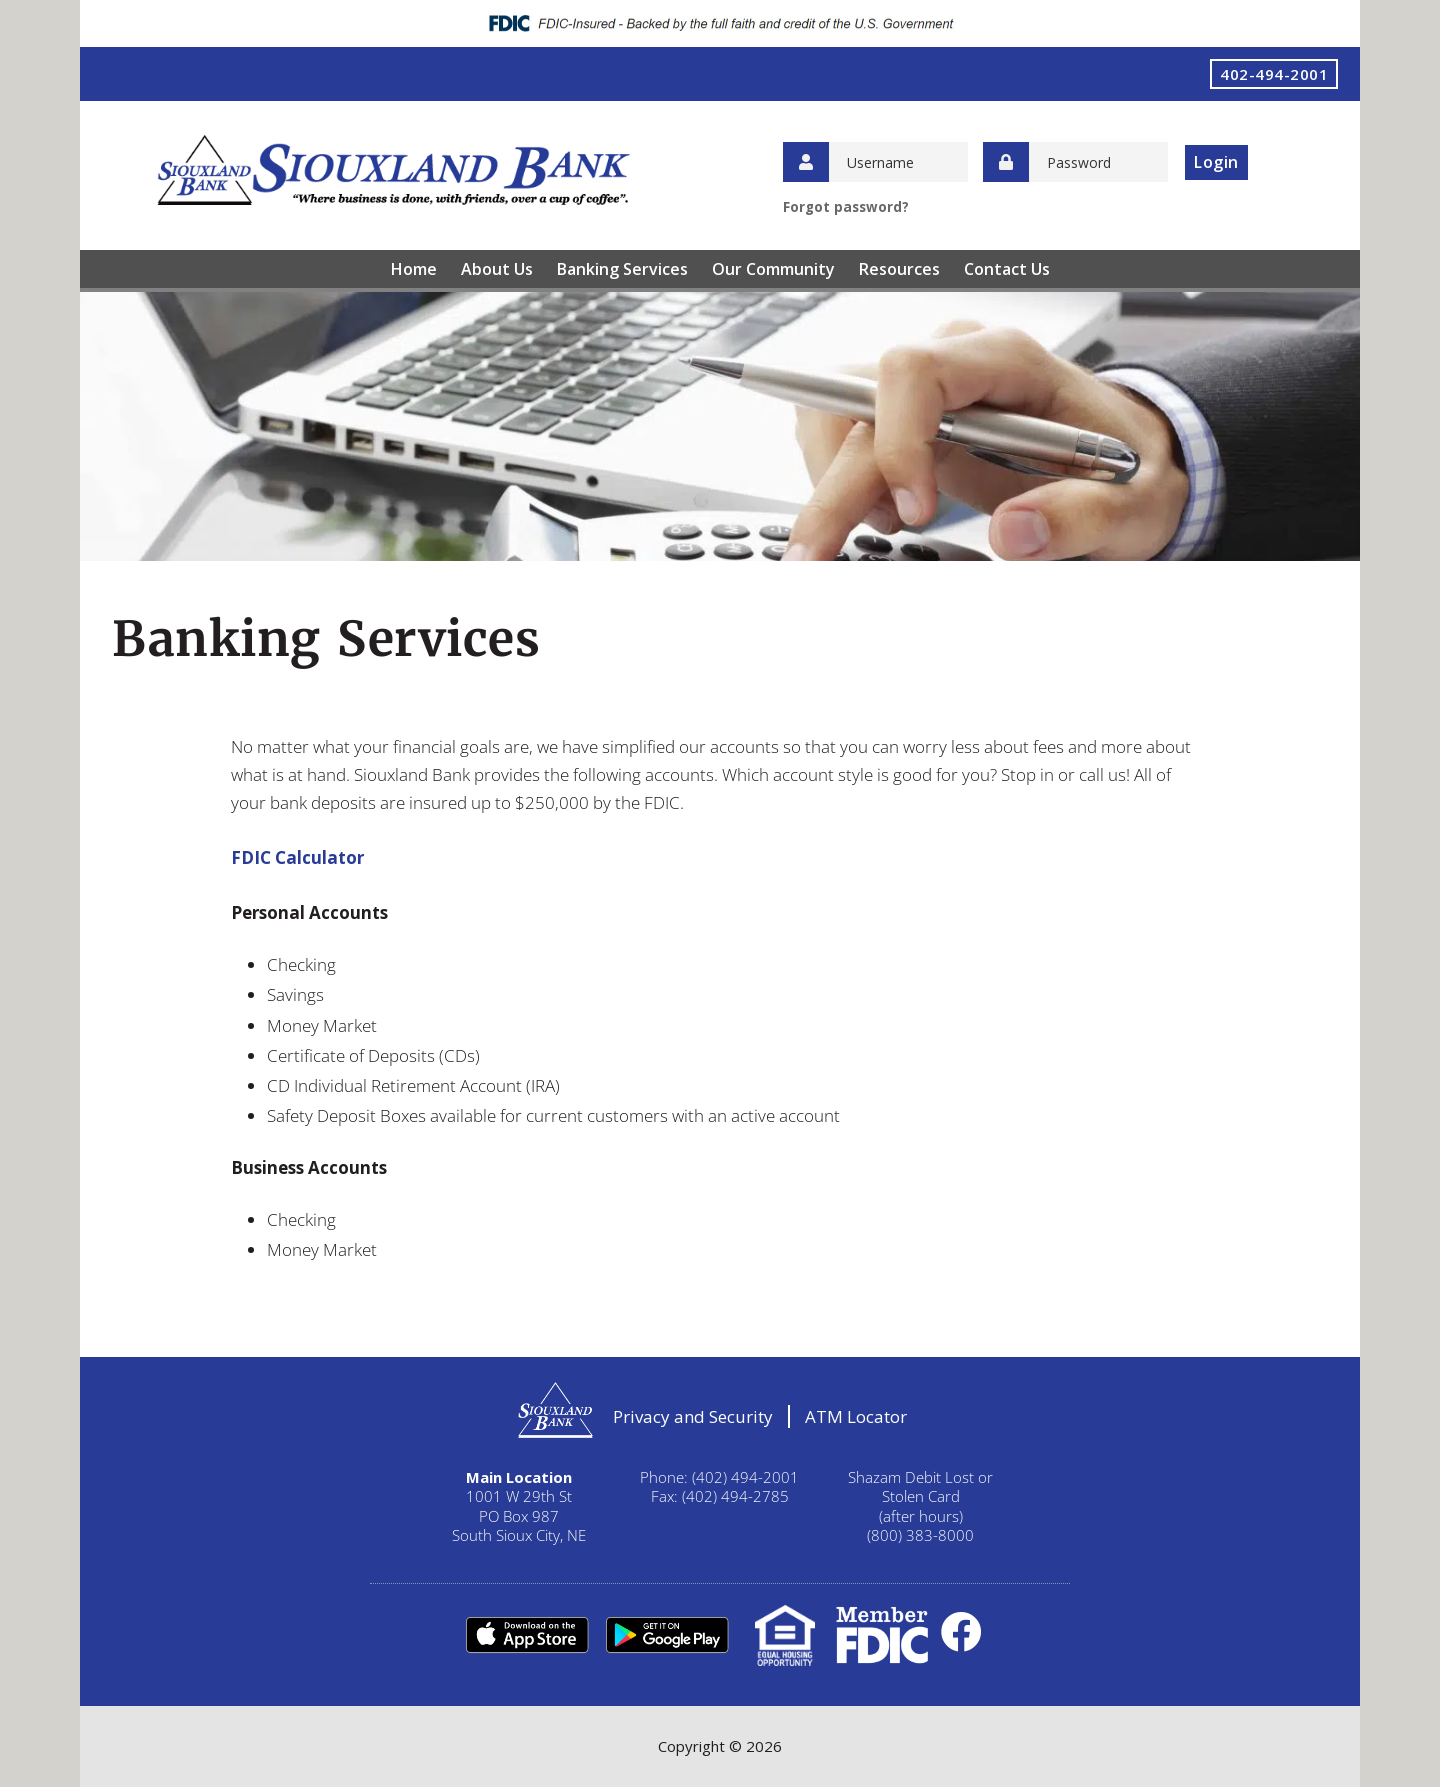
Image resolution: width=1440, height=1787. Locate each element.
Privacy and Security (693, 1416)
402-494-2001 (1274, 74)
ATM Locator (856, 1416)
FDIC (882, 1635)
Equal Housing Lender (785, 1635)
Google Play (667, 1635)
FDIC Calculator (297, 857)
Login (1216, 162)
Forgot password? (846, 207)
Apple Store (527, 1635)
